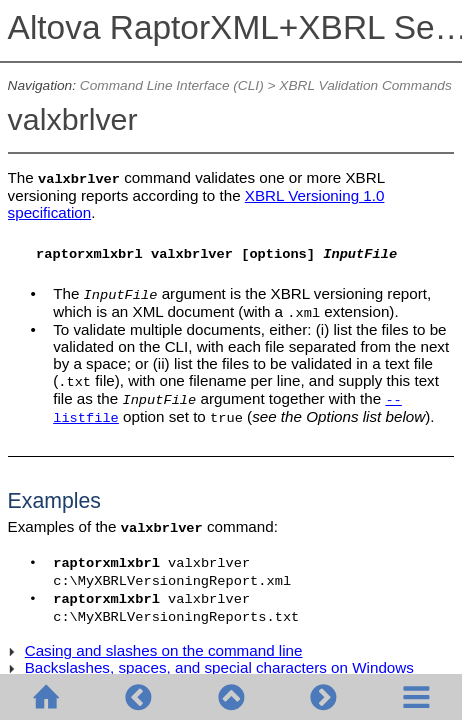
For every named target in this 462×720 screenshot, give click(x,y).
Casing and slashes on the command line (164, 650)
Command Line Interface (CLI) (172, 85)
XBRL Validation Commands (365, 85)
